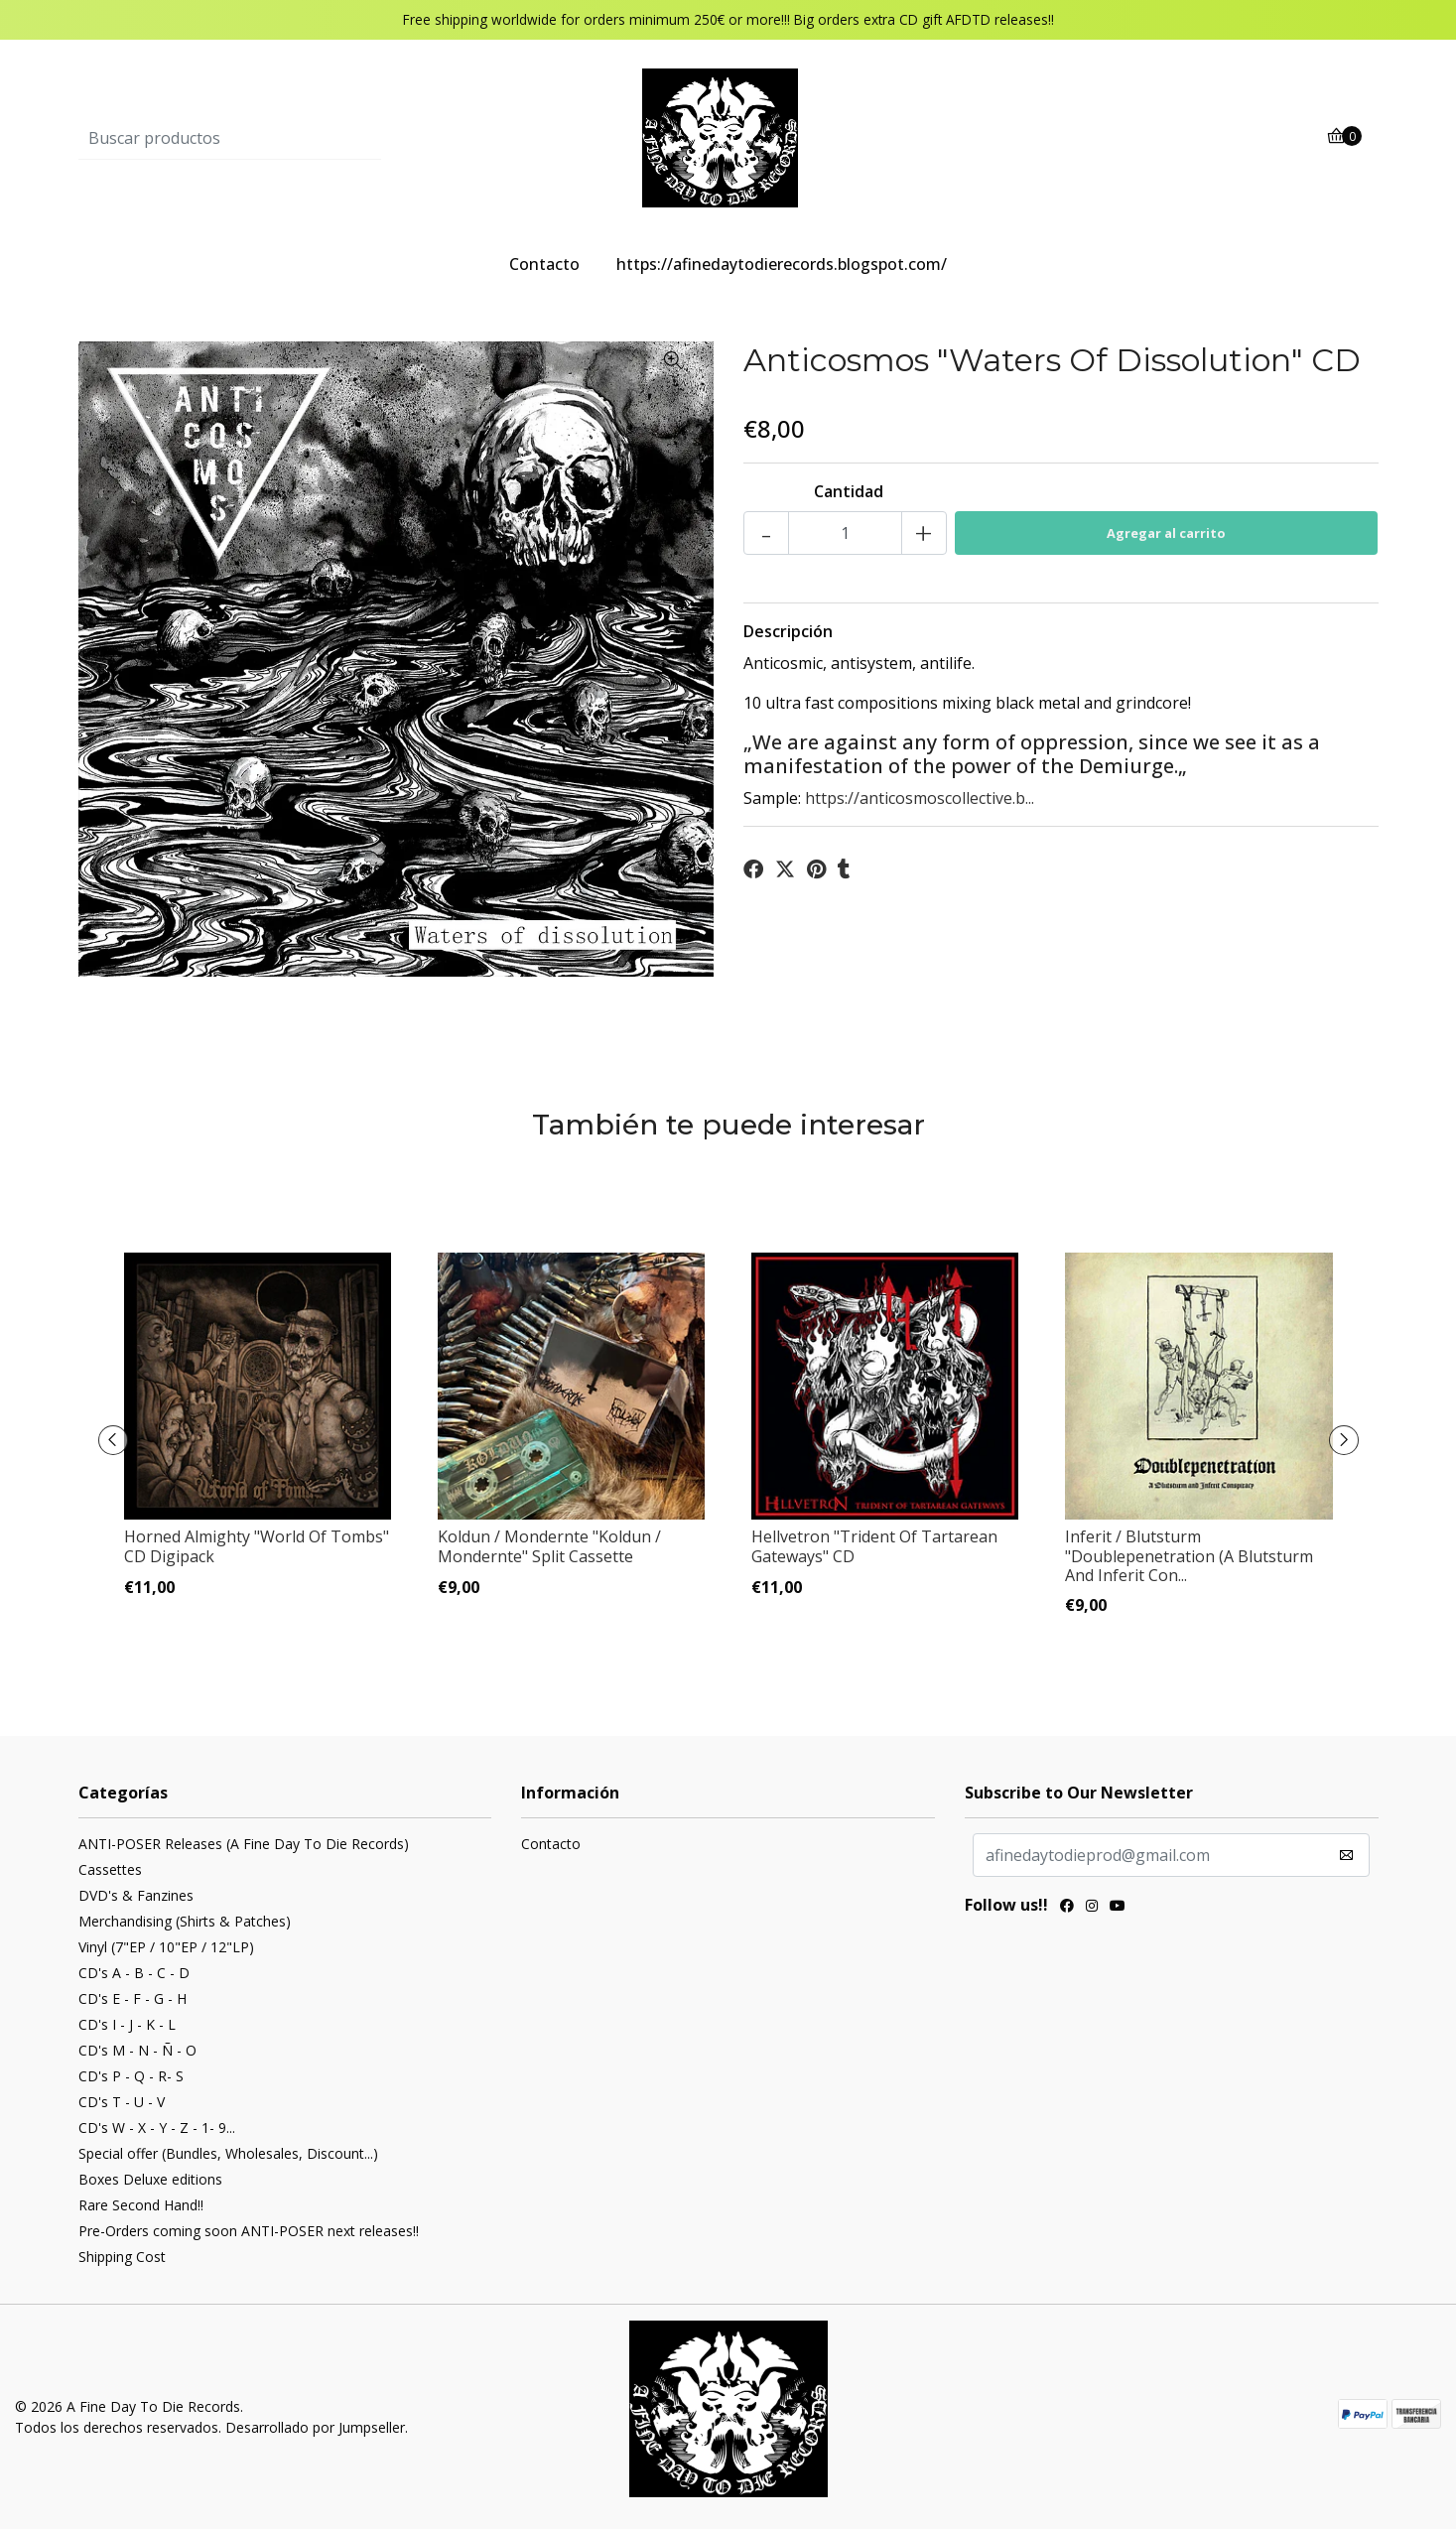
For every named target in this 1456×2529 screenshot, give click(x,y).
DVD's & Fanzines (136, 1895)
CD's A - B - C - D (134, 1972)
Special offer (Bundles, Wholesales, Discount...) (228, 2153)
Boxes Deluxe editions (150, 2179)
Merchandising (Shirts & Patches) (184, 1921)
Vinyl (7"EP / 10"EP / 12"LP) (166, 1946)
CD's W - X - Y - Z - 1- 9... (156, 2127)
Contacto (544, 264)
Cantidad (848, 491)
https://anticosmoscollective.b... (919, 798)
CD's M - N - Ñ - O (137, 2050)
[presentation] (113, 1440)
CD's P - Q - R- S (131, 2075)
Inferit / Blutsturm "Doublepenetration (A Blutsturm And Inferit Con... (1189, 1555)
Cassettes (110, 1869)
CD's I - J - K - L (127, 2024)
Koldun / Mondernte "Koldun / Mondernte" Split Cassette (549, 1546)
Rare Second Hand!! (140, 2205)
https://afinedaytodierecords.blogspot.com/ (781, 264)
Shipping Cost (122, 2256)
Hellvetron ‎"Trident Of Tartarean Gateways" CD (874, 1546)
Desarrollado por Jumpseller (315, 2427)
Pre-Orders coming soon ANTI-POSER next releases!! (248, 2230)
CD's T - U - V (121, 2101)
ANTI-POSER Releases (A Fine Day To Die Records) (243, 1843)
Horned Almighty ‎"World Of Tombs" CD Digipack (256, 1546)
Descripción (788, 631)
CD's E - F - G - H (132, 1998)
